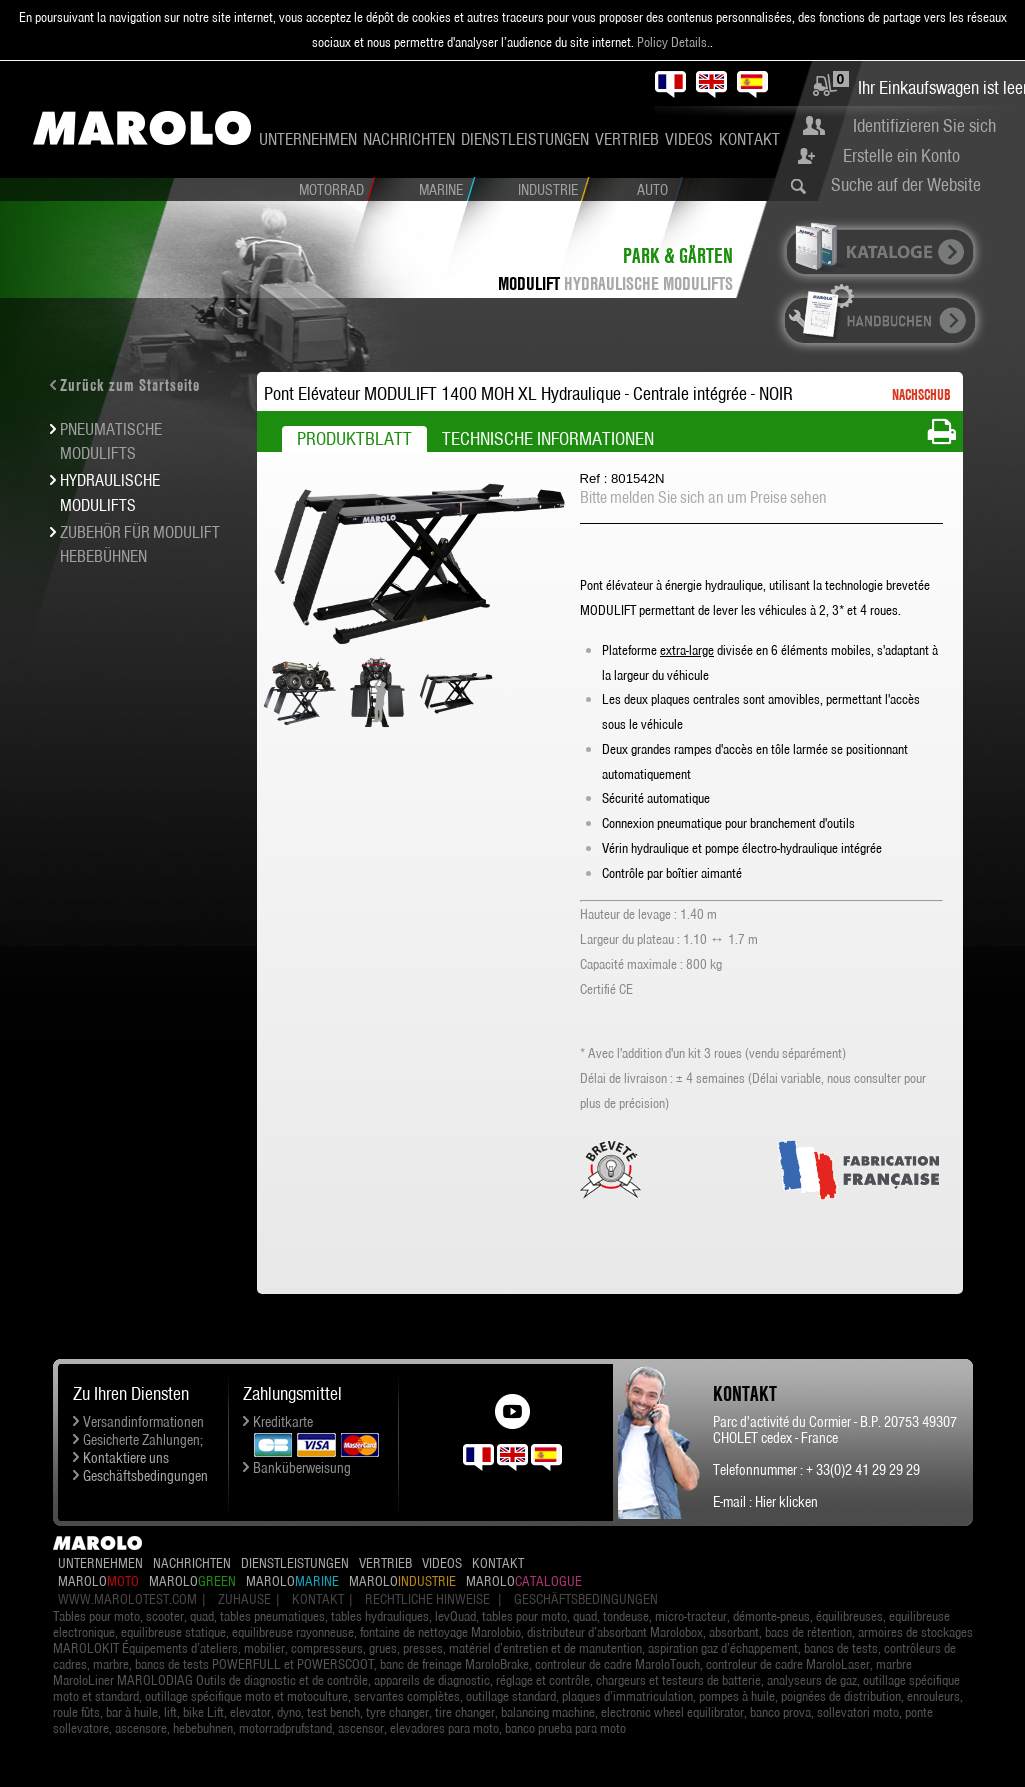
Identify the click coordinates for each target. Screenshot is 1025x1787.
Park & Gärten (678, 255)
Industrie (548, 190)
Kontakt (749, 139)
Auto (652, 190)
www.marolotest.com (127, 1599)
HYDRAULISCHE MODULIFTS (648, 283)
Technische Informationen (548, 438)
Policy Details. (673, 42)
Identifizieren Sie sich (924, 125)
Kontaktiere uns (126, 1458)
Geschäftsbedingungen (145, 1476)
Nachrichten (409, 139)
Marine (441, 190)
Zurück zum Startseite (130, 385)
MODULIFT (529, 283)
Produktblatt (354, 438)
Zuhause (244, 1599)
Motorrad (331, 190)
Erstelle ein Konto (901, 155)
